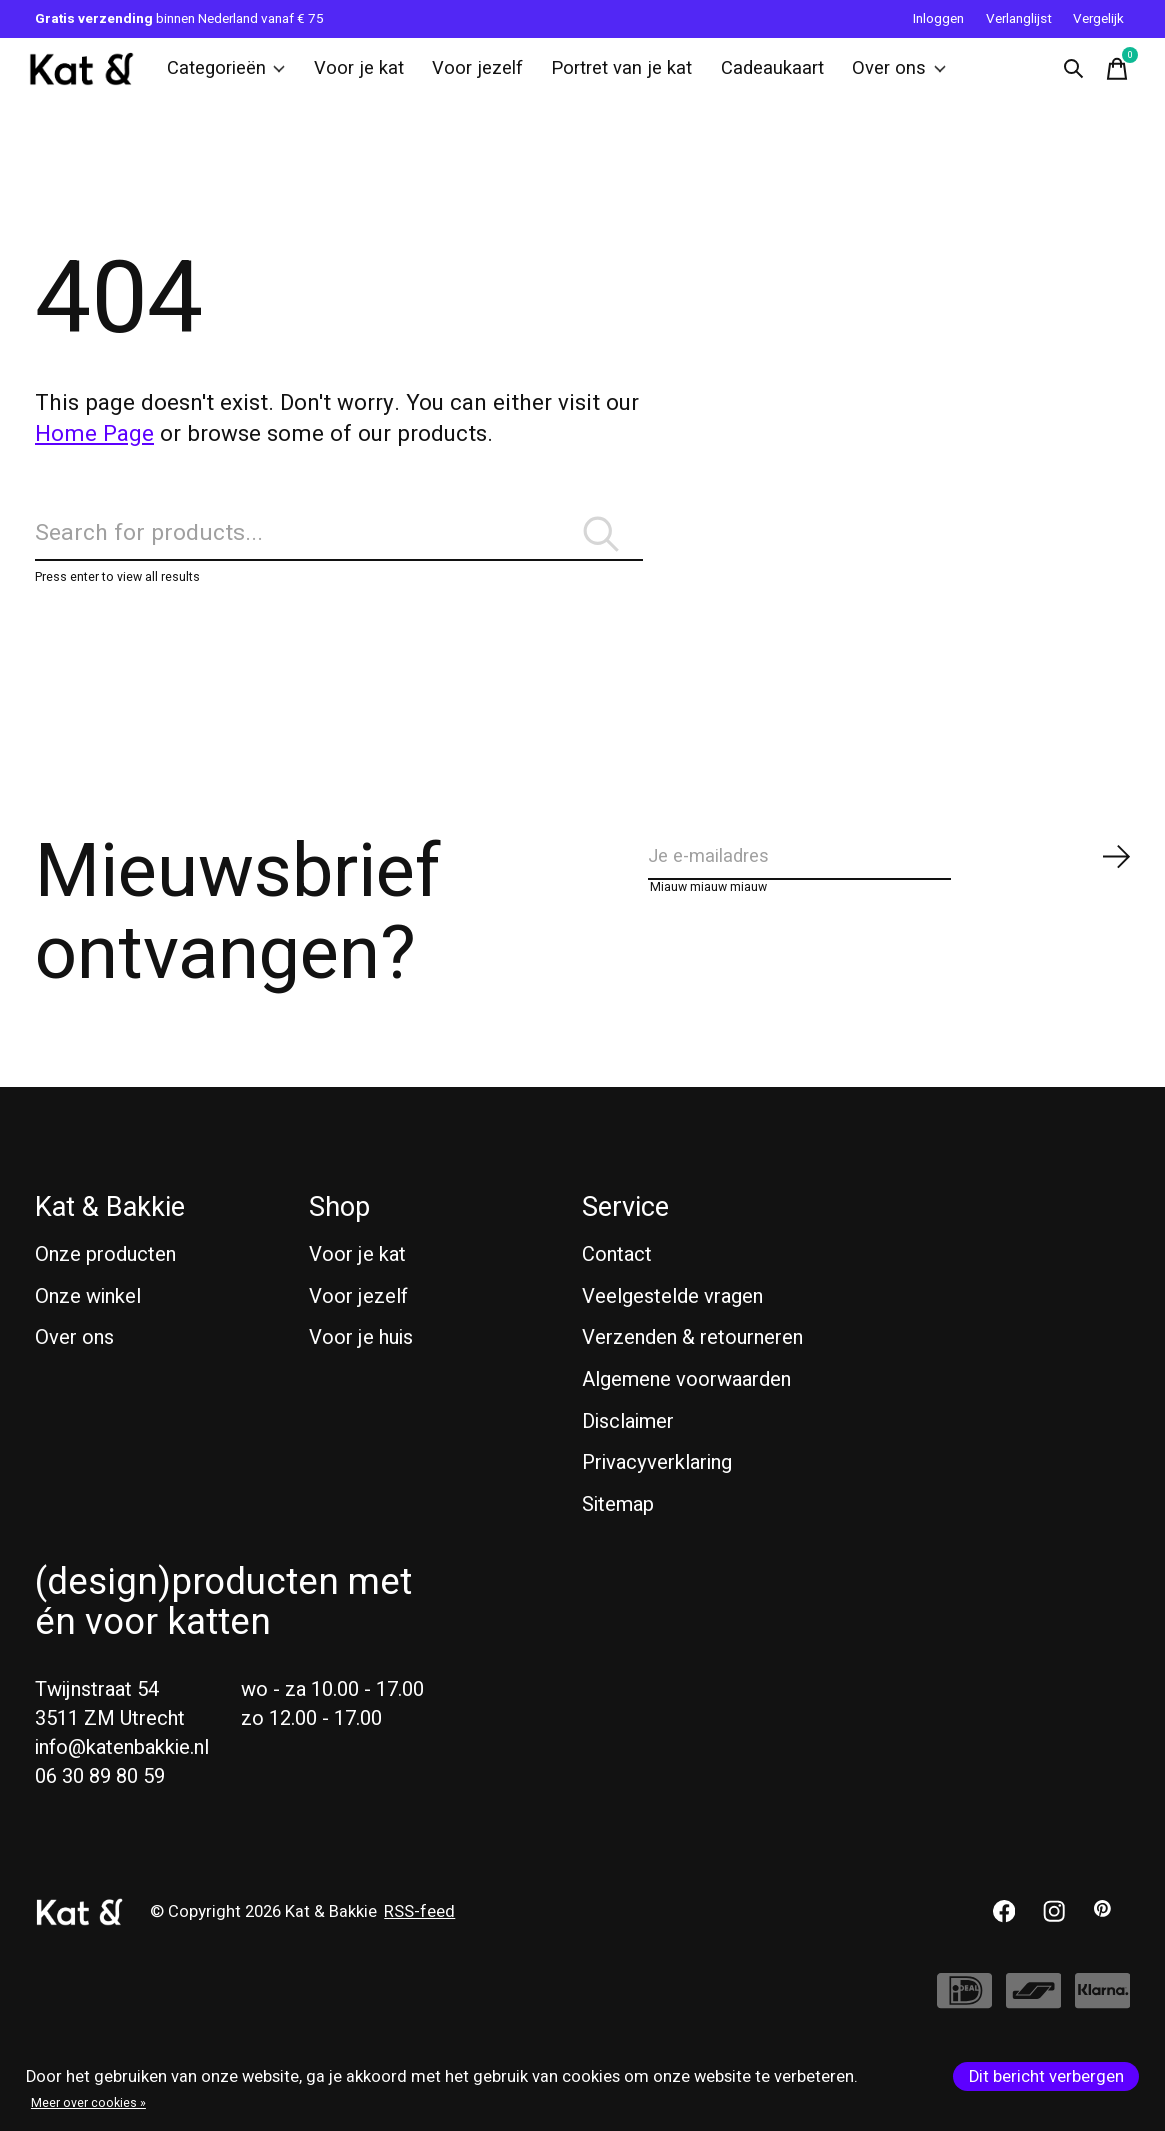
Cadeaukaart (753, 75)
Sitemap (618, 1537)
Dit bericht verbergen (1046, 2077)
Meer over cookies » (88, 2103)
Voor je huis (361, 1371)
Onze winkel (88, 1329)
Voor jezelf (474, 75)
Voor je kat (361, 75)
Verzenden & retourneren (692, 1371)
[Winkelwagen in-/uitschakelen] (1110, 75)
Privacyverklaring (657, 1496)
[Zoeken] (339, 557)
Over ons (874, 75)
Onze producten (105, 1288)
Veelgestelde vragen (672, 1329)
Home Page (94, 447)
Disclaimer (628, 1454)
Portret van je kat (610, 75)
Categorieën (235, 75)
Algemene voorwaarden (686, 1413)
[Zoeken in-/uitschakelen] (1066, 75)
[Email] (890, 897)
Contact (617, 1288)
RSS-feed (419, 1945)
